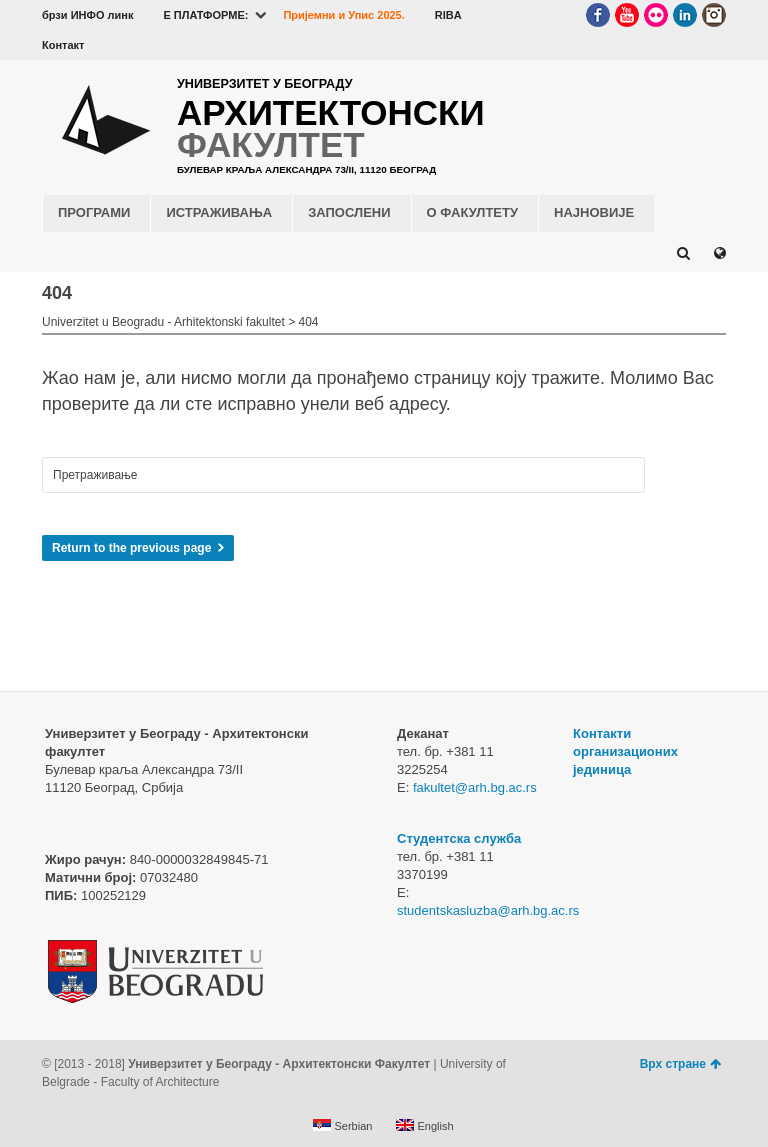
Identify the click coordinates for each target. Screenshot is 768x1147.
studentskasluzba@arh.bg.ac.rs (488, 910)
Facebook (598, 15)
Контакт (63, 45)
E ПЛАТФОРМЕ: (205, 15)
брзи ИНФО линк (87, 15)
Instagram (714, 15)
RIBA (448, 15)
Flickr (656, 15)
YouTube (627, 15)
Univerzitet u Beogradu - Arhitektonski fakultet (163, 322)
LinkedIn (685, 15)
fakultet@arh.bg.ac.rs (475, 787)
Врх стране (680, 1064)
